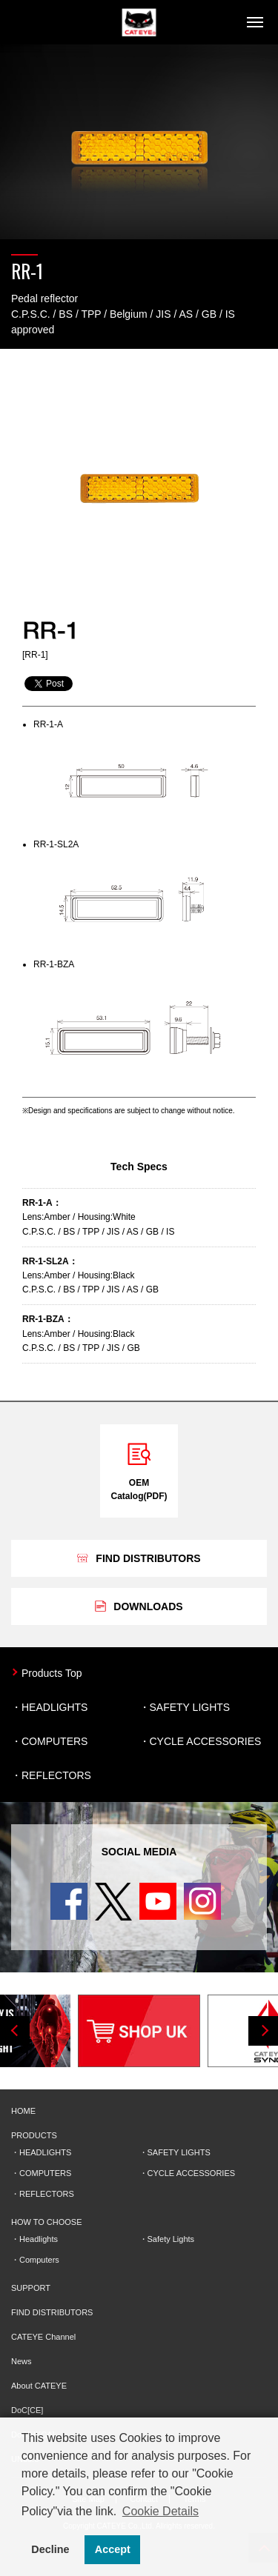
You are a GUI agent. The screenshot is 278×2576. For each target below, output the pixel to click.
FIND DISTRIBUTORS (52, 2312)
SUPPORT (30, 2287)
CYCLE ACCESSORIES (206, 1741)
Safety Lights (171, 2239)
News (21, 2361)
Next (263, 2031)
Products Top (51, 1673)
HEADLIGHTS (54, 1707)
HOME (23, 2110)
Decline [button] (50, 2549)
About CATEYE (39, 2385)
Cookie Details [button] (160, 2511)
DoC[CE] (27, 2410)
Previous (15, 2031)
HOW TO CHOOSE (46, 2222)
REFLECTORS (56, 1775)
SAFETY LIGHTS (190, 1707)
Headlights (38, 2239)
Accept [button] (112, 2549)
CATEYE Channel (43, 2336)
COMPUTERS (54, 1741)
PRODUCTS (34, 2135)
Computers (39, 2259)
